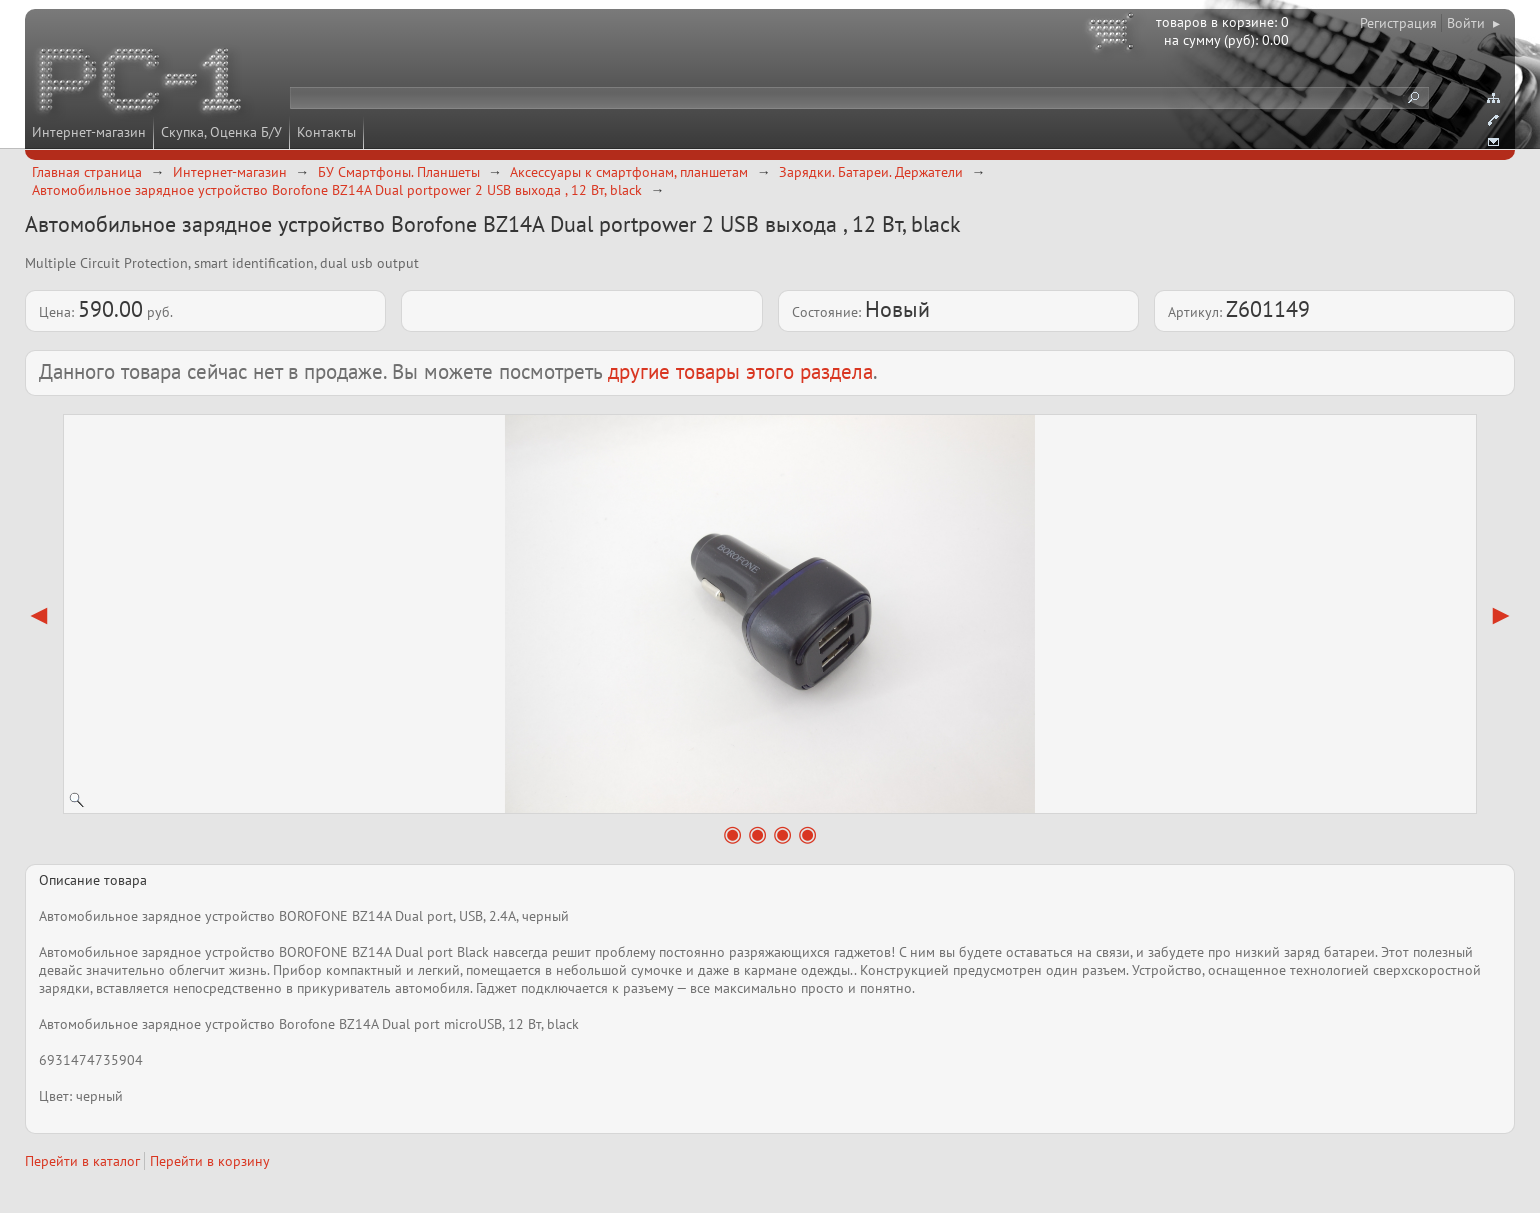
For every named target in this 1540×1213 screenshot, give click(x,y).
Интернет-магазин (89, 132)
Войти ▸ (1473, 23)
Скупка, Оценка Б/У (221, 132)
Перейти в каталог (82, 1161)
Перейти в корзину (210, 1161)
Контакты (326, 132)
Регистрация (1398, 23)
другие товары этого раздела (740, 371)
